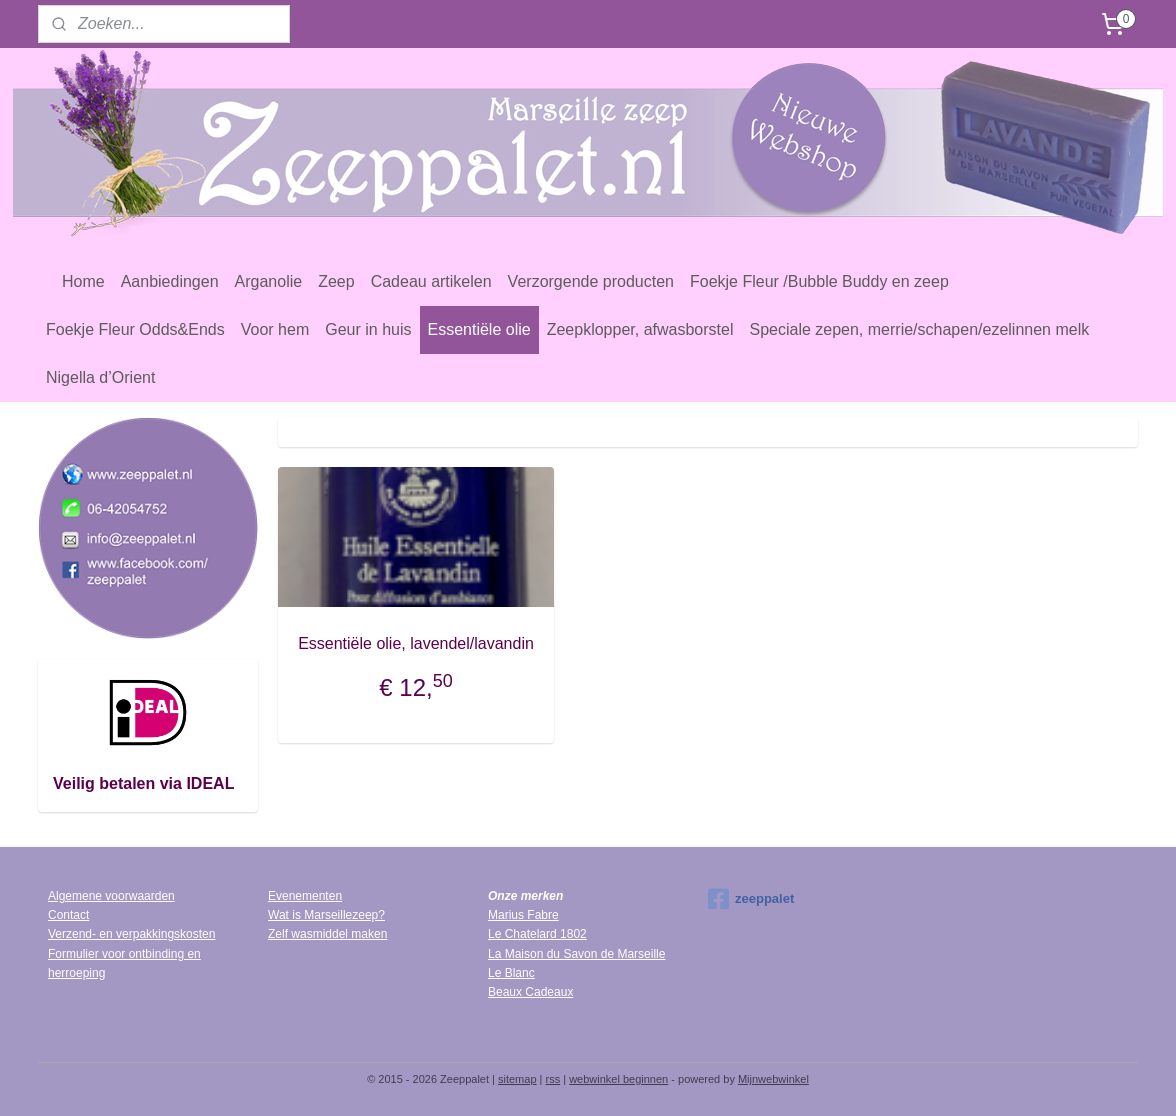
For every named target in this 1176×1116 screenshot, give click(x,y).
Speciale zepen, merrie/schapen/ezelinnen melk (919, 329)
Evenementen (305, 896)
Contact (68, 915)
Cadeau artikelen (431, 281)
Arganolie (269, 281)
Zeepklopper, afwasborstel (640, 329)
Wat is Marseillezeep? (326, 915)
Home (83, 281)
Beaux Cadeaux (530, 992)
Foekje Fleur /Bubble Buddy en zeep (819, 281)
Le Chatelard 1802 (537, 934)
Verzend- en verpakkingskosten (131, 934)
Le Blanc (511, 973)
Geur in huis (368, 329)
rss (553, 1079)
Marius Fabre (523, 915)
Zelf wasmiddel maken (327, 934)
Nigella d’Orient (100, 377)
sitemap (517, 1079)
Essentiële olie (479, 329)
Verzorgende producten (591, 281)
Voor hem (275, 329)
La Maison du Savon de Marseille (576, 954)
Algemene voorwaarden (111, 896)
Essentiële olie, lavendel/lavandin (416, 643)
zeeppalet (751, 899)
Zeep (336, 281)
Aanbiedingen (170, 281)
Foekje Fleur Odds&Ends (135, 329)
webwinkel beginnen (618, 1079)
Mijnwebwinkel (773, 1079)
